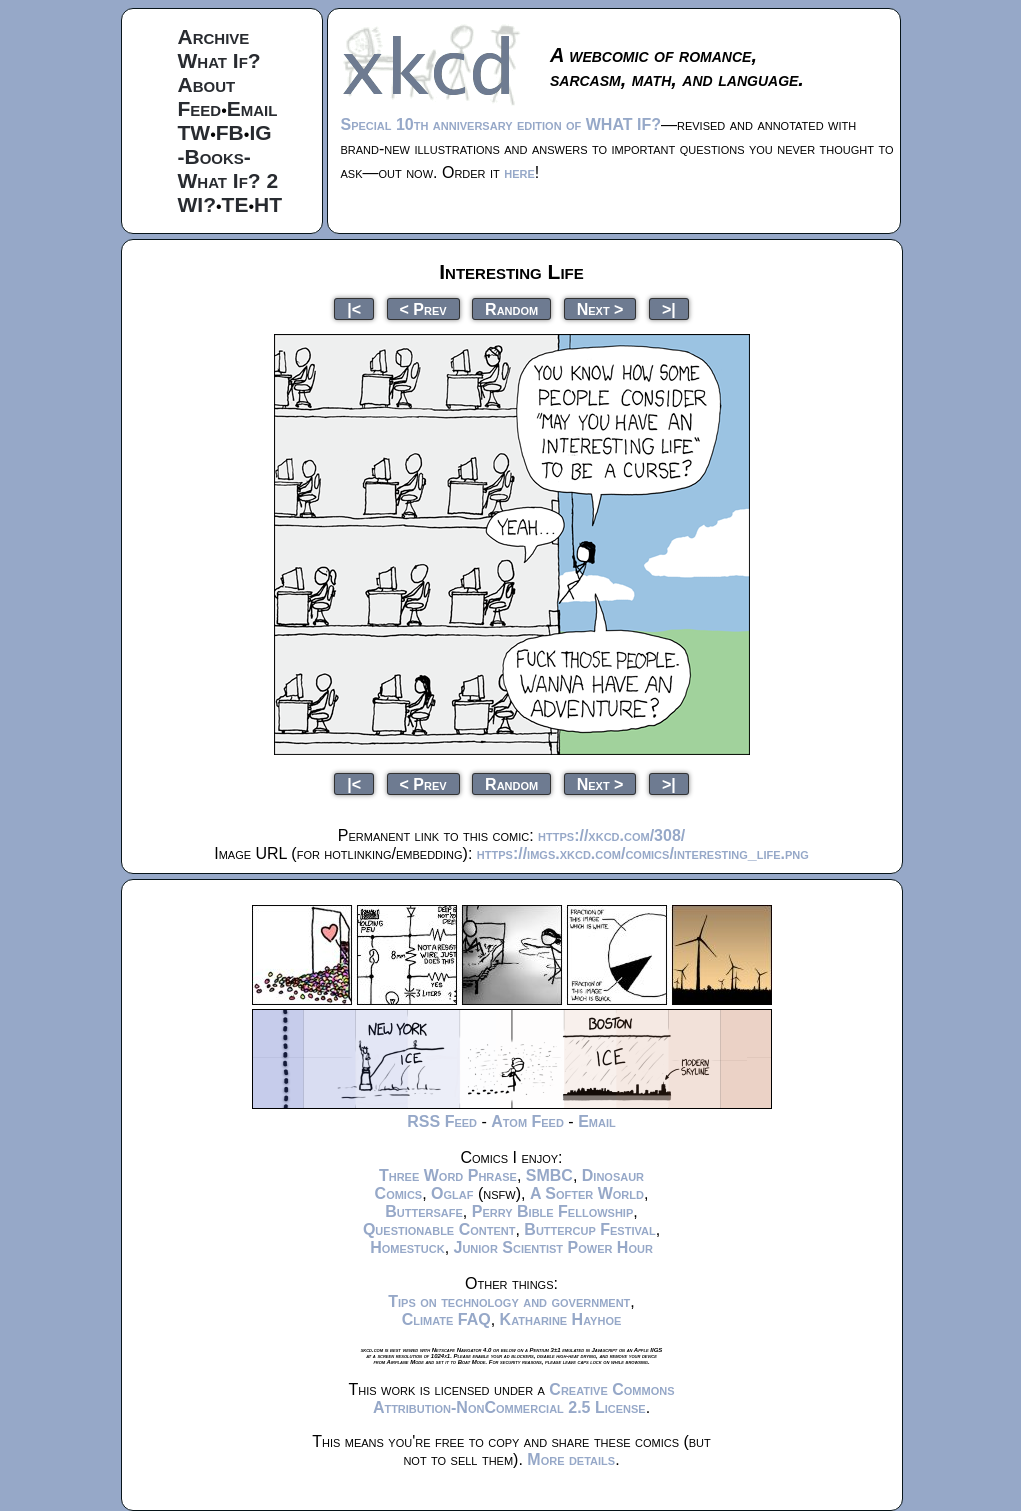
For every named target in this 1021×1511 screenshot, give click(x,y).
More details (571, 1459)
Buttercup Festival (589, 1229)
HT (268, 204)
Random (511, 308)
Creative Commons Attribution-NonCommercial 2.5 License (524, 1398)
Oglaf (452, 1193)
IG (260, 132)
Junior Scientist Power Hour (553, 1247)
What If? (219, 60)
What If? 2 (228, 180)
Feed (200, 108)
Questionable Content (439, 1229)
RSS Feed (442, 1121)
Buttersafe (424, 1211)
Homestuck (407, 1247)
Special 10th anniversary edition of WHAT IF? (501, 124)
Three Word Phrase (448, 1175)
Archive (214, 36)
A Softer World (587, 1193)
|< (354, 308)
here (519, 172)
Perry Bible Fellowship (553, 1211)
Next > (600, 308)
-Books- (214, 156)
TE (235, 204)
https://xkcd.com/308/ (611, 835)
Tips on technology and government (509, 1301)
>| (669, 308)
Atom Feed (527, 1121)
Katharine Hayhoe (561, 1319)
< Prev (423, 308)
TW (194, 132)
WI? (197, 204)
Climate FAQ (446, 1319)
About (207, 84)
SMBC (549, 1175)
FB (230, 132)
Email (252, 108)
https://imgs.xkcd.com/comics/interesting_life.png (643, 853)
